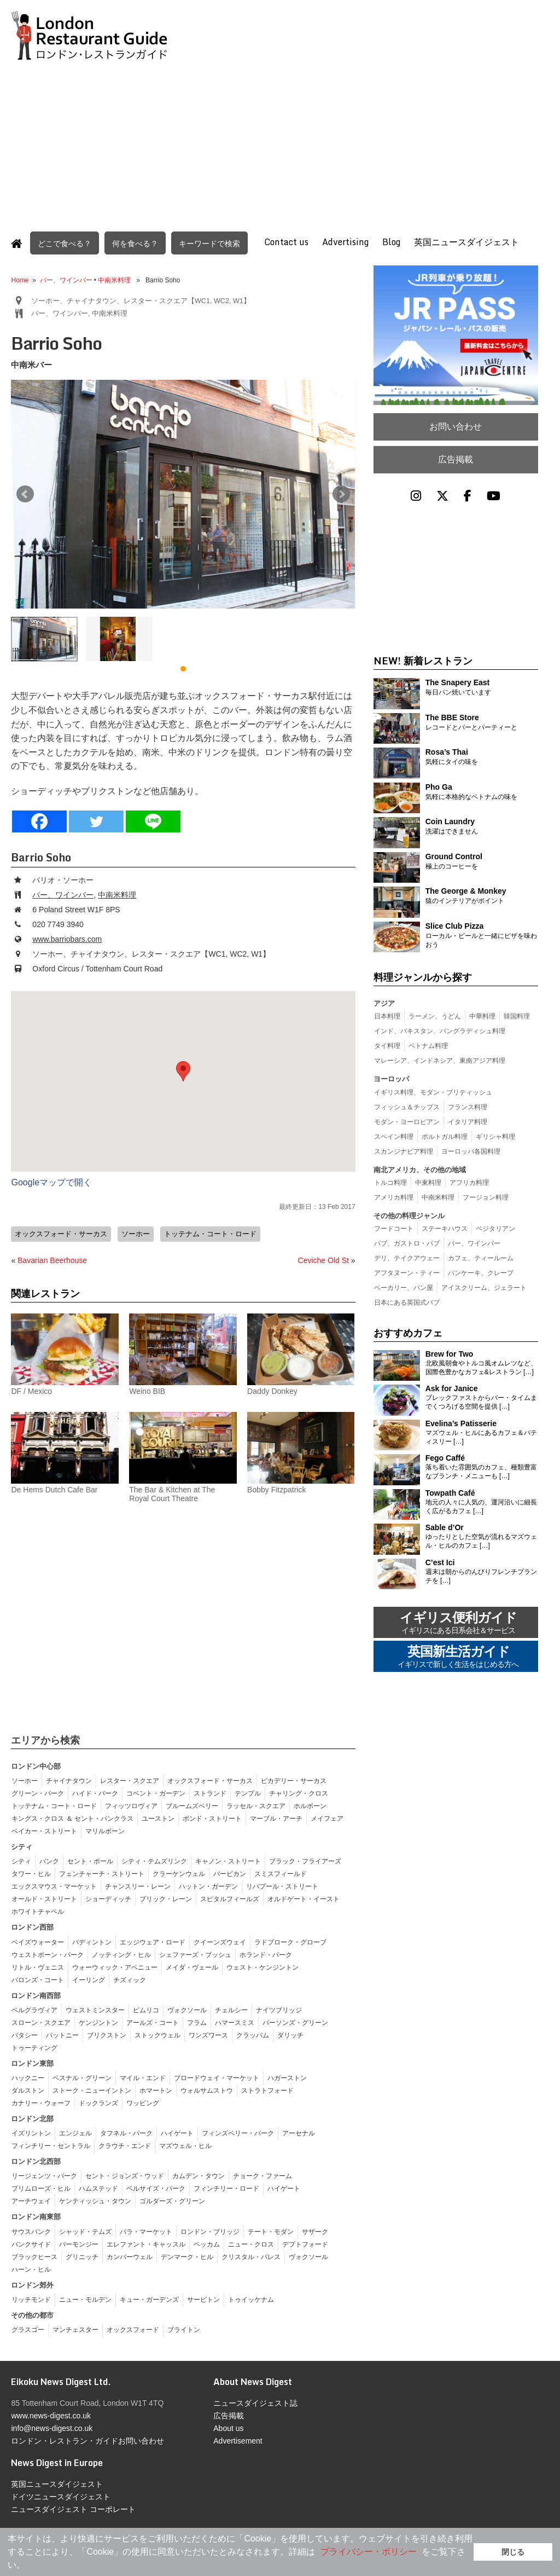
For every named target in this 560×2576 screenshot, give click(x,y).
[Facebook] (39, 821)
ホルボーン (310, 1805)
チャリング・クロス (298, 1793)
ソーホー (135, 1233)
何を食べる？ (135, 243)
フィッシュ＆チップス (407, 1107)
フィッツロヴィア (131, 1805)
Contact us (286, 242)
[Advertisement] (280, 140)
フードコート (393, 1228)
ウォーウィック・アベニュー (115, 1967)
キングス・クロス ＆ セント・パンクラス (72, 1818)
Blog (391, 242)
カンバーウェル (130, 2256)
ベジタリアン (495, 1228)
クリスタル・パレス (251, 2256)
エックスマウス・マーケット (54, 1886)
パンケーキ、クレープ (481, 1273)
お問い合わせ (455, 426)
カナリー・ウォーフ (41, 2102)
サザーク (315, 2231)
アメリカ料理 (393, 1197)
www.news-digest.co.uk (51, 2415)
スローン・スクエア (41, 2022)
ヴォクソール (187, 2009)
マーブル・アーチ (276, 1818)
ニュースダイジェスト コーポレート (73, 2508)
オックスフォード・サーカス (61, 1233)
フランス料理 (467, 1107)
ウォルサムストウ (206, 2090)
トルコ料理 (390, 1182)
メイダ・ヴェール (192, 1967)
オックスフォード (133, 2329)
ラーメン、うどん (435, 1016)
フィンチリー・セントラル (50, 2145)
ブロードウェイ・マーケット (216, 2077)
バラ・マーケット (146, 2231)
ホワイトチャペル (37, 1911)
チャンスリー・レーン (138, 1886)
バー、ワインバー (66, 280)
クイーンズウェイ (220, 1942)
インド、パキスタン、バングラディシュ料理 (439, 1031)
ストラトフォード (267, 2090)
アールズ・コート (152, 2022)
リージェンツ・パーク (44, 2175)
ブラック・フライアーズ (305, 1861)
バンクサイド (31, 2244)
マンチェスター (75, 2329)
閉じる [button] (512, 2552)
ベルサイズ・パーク (155, 2188)
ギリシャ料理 (495, 1137)
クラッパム (252, 2035)
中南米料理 (114, 280)
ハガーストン (287, 2077)
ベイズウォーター (37, 1942)
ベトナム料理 (428, 1046)
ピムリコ (146, 2009)
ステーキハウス (445, 1228)
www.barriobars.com (67, 938)
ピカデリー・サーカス (293, 1780)
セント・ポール (90, 1861)
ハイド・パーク (95, 1793)
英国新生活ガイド (458, 1657)
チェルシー (231, 2009)
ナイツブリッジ (279, 2009)
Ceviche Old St (323, 1259)
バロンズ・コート (37, 1979)
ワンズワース (208, 2035)
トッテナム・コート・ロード (210, 1233)
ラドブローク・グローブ (290, 1942)
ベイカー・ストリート (44, 1830)
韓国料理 (517, 1016)
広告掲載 (455, 459)
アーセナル (298, 2133)
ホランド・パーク (266, 1954)
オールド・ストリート (44, 1898)
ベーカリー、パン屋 (403, 1288)
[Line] (153, 821)
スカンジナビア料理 (403, 1151)
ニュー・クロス (251, 2244)
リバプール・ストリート (282, 1886)
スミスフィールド (280, 1873)
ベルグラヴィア (34, 2009)
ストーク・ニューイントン (91, 2090)
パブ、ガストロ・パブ (407, 1243)
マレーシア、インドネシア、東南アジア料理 (439, 1060)
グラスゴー (27, 2329)
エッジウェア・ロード (152, 1942)
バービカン (229, 1873)
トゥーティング (34, 2047)
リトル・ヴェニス (37, 1967)
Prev (25, 494)
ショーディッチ (108, 1898)
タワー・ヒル (31, 1873)
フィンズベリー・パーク (238, 2133)
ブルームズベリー (192, 1805)
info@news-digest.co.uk (51, 2427)
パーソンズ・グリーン (295, 2022)
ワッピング (142, 2102)
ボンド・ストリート (212, 1818)
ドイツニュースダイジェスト (60, 2496)
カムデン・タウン (198, 2175)
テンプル (248, 1793)
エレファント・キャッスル (146, 2244)
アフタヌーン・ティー (407, 1273)
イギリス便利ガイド (458, 1623)
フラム (197, 2022)
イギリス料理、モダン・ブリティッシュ (433, 1092)
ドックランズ (98, 2102)
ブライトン (183, 2329)
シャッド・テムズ (85, 2231)
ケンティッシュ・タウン (95, 2200)
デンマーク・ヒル (187, 2256)
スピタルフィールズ (229, 1898)
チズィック (129, 1979)
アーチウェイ (31, 2200)
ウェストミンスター (95, 2009)
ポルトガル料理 (445, 1137)
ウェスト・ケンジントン (262, 1967)
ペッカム (207, 2244)
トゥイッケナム (251, 2299)
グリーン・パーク (37, 1793)
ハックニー (27, 2077)
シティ (21, 1861)
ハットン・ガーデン (208, 1886)
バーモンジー (78, 2244)
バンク (49, 1861)
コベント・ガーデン (155, 1793)
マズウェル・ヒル (185, 2145)
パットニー (62, 2035)
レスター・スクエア (129, 1780)
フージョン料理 (486, 1197)
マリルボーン (105, 1830)
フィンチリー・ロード (226, 2188)
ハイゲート (177, 2133)
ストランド (210, 1793)
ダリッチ (290, 2035)
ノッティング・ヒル (121, 1954)
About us (228, 2427)
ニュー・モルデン (85, 2299)
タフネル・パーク (126, 2133)
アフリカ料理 (469, 1182)
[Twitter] (96, 821)
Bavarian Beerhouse (52, 1259)
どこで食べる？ (64, 243)
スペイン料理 (393, 1137)
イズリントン (31, 2133)
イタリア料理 (467, 1122)
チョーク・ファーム (262, 2175)
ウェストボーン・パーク (47, 1954)
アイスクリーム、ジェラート (484, 1288)
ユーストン (158, 1818)
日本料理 (387, 1016)
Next (341, 494)
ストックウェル (157, 2035)
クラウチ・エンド (124, 2145)
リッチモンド (31, 2299)
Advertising (345, 242)
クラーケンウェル (179, 1873)
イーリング (88, 1979)
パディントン (92, 1942)
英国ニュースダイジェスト (466, 242)
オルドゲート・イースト (303, 1898)
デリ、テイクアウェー (407, 1258)
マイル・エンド (143, 2077)
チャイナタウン (69, 1780)
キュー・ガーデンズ (149, 2299)
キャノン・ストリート (228, 1861)
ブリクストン (106, 2035)
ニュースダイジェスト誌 (255, 2402)
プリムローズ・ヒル (41, 2188)
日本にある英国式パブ (407, 1302)
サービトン (203, 2299)
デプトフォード (305, 2244)
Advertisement (237, 2440)
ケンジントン (98, 2022)
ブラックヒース (34, 2256)
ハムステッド (98, 2188)
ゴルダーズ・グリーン (172, 2200)
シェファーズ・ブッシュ (195, 1954)
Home (19, 280)
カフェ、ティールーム (481, 1258)
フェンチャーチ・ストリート (101, 1873)
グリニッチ (82, 2256)
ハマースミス (234, 2022)
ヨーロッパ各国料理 (470, 1151)
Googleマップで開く (51, 1181)
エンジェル (75, 2133)
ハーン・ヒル (31, 2269)
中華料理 (482, 1016)
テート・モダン (271, 2231)
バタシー (24, 2035)
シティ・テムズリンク (154, 1861)
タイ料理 (387, 1046)
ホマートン (155, 2090)
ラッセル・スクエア (255, 1805)
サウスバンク (31, 2231)
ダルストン (27, 2090)
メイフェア (327, 1818)
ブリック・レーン (165, 1898)
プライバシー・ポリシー (368, 2551)
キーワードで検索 (209, 243)
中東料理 (428, 1182)
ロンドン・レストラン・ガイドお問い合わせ (87, 2440)
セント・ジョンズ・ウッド (124, 2175)
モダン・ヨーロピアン (407, 1122)
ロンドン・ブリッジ (210, 2231)
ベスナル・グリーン (82, 2077)
